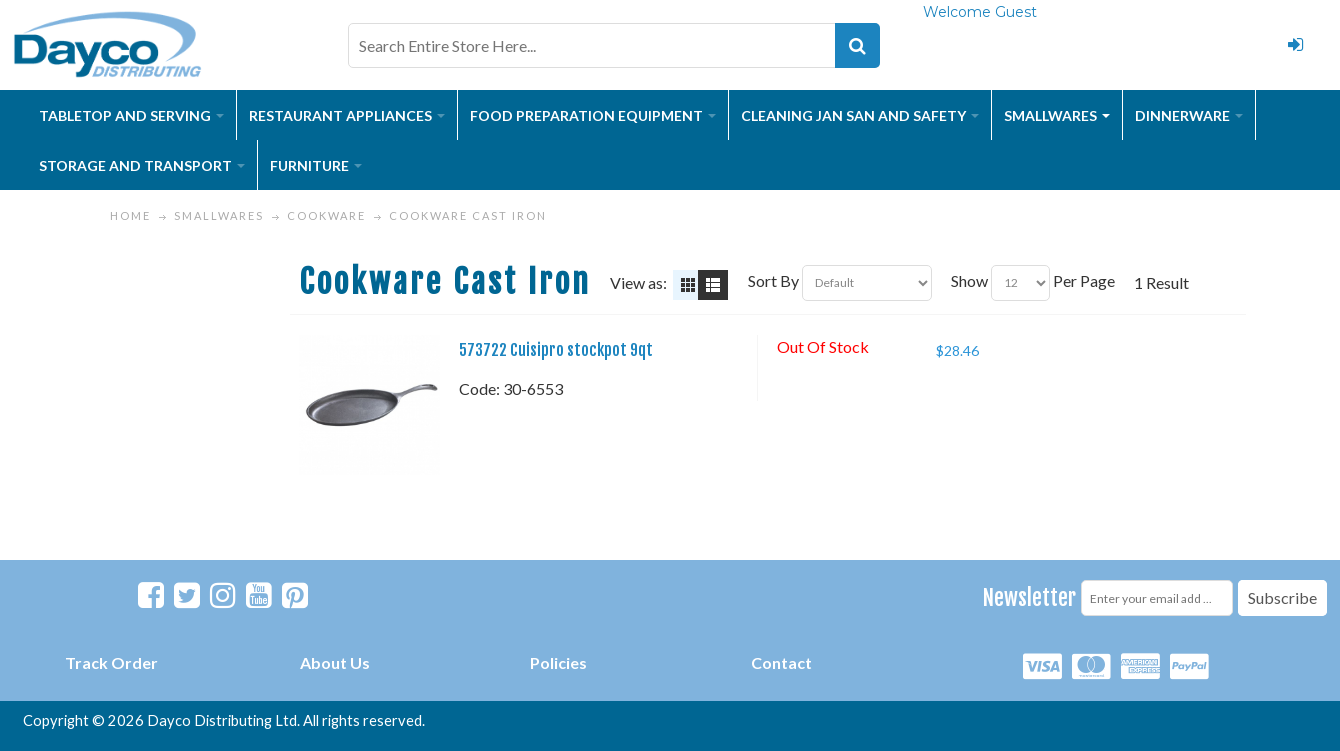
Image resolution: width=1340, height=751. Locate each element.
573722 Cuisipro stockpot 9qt (556, 350)
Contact (781, 662)
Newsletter (1029, 597)
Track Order (111, 662)
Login (1295, 45)
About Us (335, 662)
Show (969, 280)
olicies (563, 662)
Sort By (773, 280)
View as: (638, 282)
